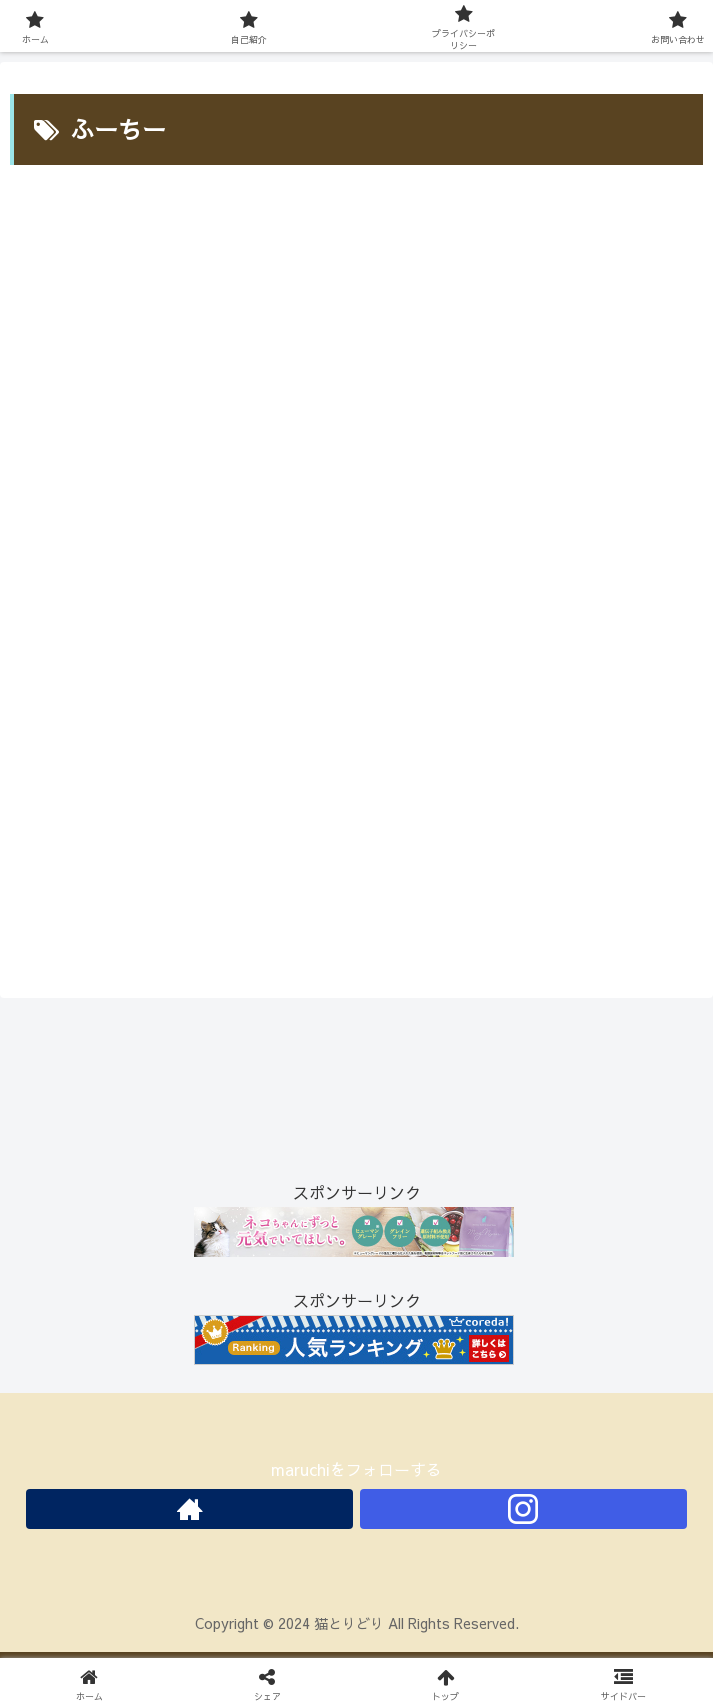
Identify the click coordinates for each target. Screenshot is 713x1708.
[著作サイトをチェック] (189, 1509)
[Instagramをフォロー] (523, 1509)
